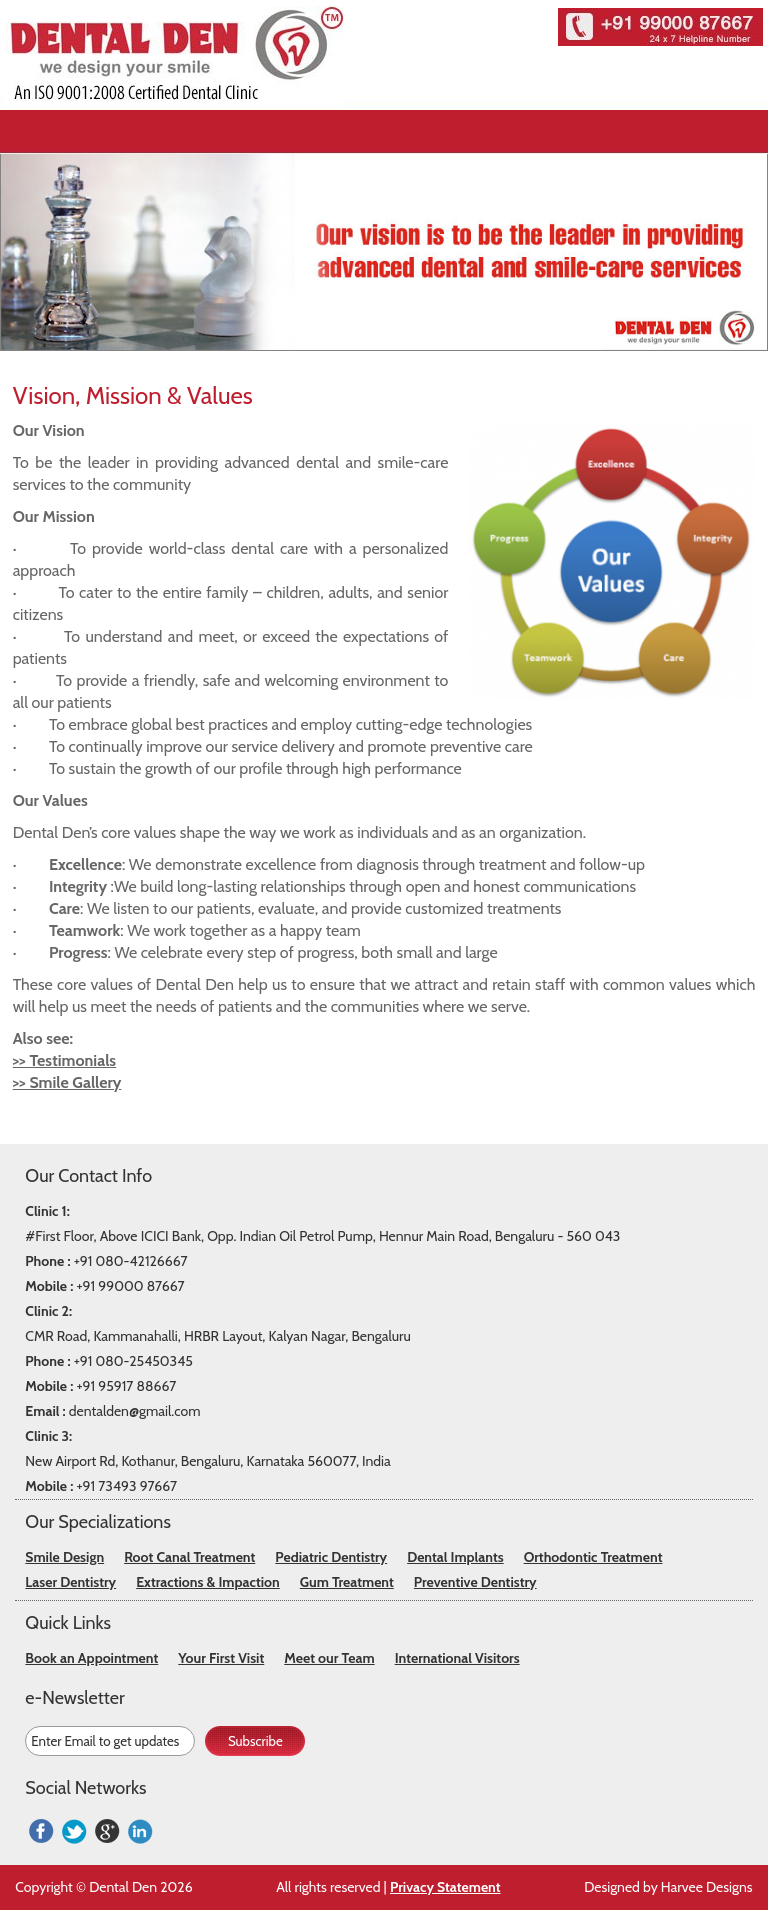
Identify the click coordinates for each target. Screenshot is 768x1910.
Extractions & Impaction (208, 1582)
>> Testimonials (64, 1060)
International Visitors (457, 1658)
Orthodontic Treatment (593, 1557)
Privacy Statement (445, 1887)
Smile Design (64, 1557)
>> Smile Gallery (67, 1082)
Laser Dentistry (70, 1582)
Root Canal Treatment (189, 1557)
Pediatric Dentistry (331, 1557)
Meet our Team (329, 1658)
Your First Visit (221, 1658)
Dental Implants (455, 1557)
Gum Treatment (347, 1582)
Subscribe (255, 1741)
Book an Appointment (91, 1658)
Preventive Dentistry (475, 1582)
